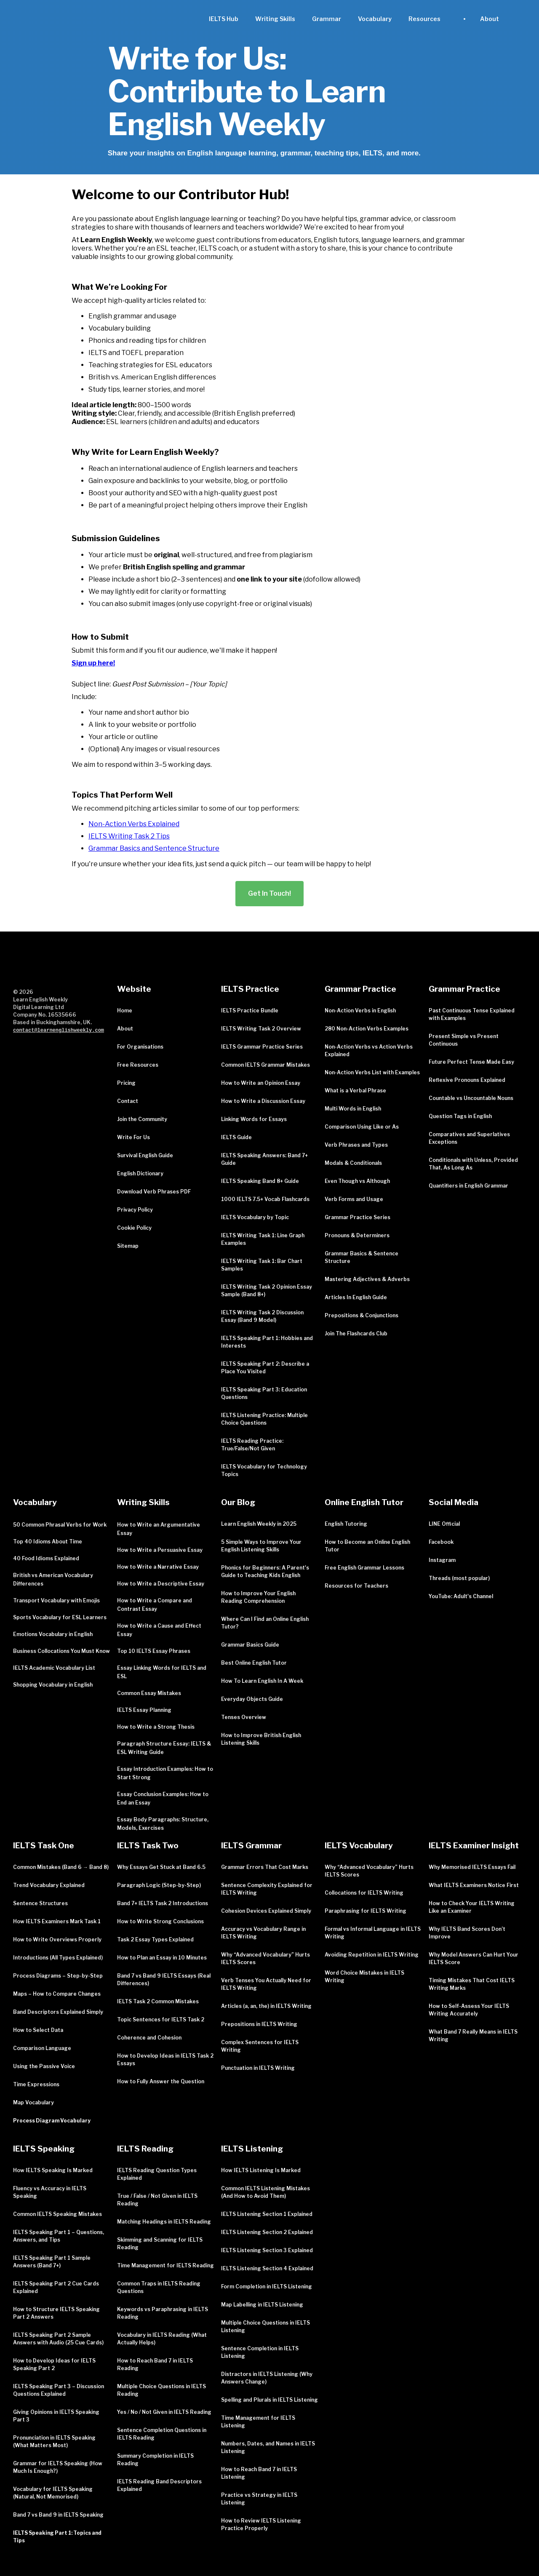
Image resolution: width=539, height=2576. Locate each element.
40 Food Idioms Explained (46, 1558)
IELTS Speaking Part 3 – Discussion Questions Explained (58, 2390)
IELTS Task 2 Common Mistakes (158, 2001)
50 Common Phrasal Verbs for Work (60, 1525)
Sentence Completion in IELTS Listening (260, 2352)
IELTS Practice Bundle (249, 1010)
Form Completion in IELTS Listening (266, 2286)
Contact (127, 1101)
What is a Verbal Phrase (355, 1090)
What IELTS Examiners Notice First (474, 1885)
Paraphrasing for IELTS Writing (365, 1911)
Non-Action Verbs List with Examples (372, 1072)
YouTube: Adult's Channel (461, 1596)
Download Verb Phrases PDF (154, 1191)
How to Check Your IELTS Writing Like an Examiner (472, 1907)
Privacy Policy (135, 1210)
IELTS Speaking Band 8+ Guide (260, 1181)
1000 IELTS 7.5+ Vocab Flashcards (265, 1199)
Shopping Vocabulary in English (53, 1685)
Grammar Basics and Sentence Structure (153, 848)
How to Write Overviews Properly (57, 1939)
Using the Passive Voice (44, 2066)
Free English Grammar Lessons (364, 1567)
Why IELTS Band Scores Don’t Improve (467, 1933)
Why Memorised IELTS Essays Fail (472, 1867)
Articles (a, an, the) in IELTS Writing (266, 2006)
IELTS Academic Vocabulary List (54, 1668)
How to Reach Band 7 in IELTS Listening (259, 2473)
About (125, 1028)
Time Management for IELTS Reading (165, 2265)
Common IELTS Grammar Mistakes (265, 1065)
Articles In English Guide (356, 1297)
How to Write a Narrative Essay (158, 1567)
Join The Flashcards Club (356, 1333)
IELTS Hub (223, 18)
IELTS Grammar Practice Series (262, 1047)
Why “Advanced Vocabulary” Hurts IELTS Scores (265, 1958)
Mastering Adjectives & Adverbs (367, 1279)
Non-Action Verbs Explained (133, 824)
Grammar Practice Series (357, 1217)
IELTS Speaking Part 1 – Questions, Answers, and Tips (58, 2236)
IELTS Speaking (44, 2149)
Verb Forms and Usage (354, 1199)
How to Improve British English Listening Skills (261, 1739)
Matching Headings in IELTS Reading (164, 2221)
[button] (424, 18)
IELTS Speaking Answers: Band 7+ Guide (264, 1159)
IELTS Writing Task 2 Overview (261, 1028)
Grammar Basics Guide (250, 1645)
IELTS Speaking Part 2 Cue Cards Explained (56, 2287)
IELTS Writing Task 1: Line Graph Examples (262, 1239)
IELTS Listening (252, 2149)
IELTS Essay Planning (144, 1710)
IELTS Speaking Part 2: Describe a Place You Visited (265, 1368)
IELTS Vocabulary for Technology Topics (264, 1470)
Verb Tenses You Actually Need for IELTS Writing (266, 1984)
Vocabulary (375, 18)
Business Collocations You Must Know (61, 1651)
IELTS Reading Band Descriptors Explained (159, 2485)
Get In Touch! (269, 893)
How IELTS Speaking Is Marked (53, 2170)
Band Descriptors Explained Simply (58, 2012)
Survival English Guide (145, 1155)
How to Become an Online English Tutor (367, 1546)
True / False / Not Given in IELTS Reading (157, 2200)
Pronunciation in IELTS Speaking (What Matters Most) (54, 2441)
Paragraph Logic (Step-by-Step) (159, 1885)
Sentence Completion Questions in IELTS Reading (161, 2434)
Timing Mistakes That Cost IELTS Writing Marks (472, 1984)
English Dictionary (140, 1173)
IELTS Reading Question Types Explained (157, 2174)
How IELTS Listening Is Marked (261, 2170)
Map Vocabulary (33, 2102)
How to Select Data (38, 2030)
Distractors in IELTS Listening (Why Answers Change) (266, 2378)
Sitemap (128, 1246)
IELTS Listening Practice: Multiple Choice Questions (264, 1419)
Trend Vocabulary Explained (49, 1885)
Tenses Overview (243, 1717)
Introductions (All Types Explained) (58, 1957)
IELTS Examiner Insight (474, 1845)
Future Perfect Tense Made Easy (471, 1062)
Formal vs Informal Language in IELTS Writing (373, 1933)
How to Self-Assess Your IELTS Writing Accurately (469, 2010)
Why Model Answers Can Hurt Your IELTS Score (473, 1958)
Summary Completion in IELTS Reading (155, 2460)
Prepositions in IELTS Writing (259, 2024)
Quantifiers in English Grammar (468, 1186)
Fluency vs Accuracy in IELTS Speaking (49, 2192)
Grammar (326, 18)
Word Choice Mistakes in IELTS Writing (364, 1976)
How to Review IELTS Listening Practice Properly (261, 2524)
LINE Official (444, 1524)
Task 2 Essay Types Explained (155, 1939)
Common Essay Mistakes (149, 1693)
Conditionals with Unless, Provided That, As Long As (473, 1164)
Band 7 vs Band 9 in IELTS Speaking (58, 2515)
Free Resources (137, 1065)
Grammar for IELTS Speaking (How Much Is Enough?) (57, 2467)
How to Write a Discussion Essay (263, 1101)
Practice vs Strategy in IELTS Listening (259, 2499)
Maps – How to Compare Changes (57, 1994)
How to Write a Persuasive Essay (160, 1550)
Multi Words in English (353, 1108)
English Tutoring (346, 1524)
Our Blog (238, 1502)
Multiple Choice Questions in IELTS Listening (265, 2326)
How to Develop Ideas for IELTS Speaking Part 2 (54, 2364)
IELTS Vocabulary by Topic (255, 1217)
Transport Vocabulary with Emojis (56, 1600)
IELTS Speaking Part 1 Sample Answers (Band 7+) (52, 2262)
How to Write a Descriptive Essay (160, 1583)
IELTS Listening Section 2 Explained (267, 2232)
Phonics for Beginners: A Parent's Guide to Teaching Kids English (265, 1571)
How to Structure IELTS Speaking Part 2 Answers (56, 2313)
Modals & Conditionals (353, 1163)
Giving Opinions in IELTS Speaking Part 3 (56, 2416)
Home (124, 1010)
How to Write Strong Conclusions (160, 1921)
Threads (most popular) (459, 1578)
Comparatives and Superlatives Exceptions (469, 1138)
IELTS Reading (145, 2149)
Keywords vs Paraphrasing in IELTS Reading (162, 2313)
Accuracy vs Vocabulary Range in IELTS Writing (263, 1933)
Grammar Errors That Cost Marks (264, 1867)
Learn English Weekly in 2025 (258, 1524)
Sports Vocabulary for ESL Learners (60, 1617)
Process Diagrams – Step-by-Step (58, 1976)
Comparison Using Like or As (362, 1127)
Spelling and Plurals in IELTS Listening (269, 2400)
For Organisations (140, 1047)
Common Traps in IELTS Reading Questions (158, 2287)
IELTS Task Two (148, 1845)
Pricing (126, 1083)
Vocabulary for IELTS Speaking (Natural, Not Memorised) (53, 2493)
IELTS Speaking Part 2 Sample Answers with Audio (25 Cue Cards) (58, 2339)
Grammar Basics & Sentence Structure (361, 1257)
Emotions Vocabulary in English (53, 1634)
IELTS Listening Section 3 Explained (267, 2250)
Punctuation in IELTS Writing (258, 2068)
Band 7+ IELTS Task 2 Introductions (162, 1903)
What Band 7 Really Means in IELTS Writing (473, 2035)
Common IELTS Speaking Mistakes (57, 2214)
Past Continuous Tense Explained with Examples (472, 1014)
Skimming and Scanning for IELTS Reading (160, 2243)
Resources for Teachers (356, 1586)
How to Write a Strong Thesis (156, 1727)
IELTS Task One (43, 1845)
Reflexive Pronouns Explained (467, 1080)
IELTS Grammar (251, 1845)
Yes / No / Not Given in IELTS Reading (164, 2412)
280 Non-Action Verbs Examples (366, 1028)
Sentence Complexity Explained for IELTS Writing (266, 1889)
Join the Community (142, 1119)
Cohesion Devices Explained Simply (266, 1911)
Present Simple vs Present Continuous (464, 1040)
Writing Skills (275, 18)
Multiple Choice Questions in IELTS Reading (161, 2390)
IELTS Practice (250, 989)
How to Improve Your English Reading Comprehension (258, 1597)
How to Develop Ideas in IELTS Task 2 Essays (165, 2059)
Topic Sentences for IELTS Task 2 (160, 2019)
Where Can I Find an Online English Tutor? (265, 1623)
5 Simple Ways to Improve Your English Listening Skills (261, 1546)
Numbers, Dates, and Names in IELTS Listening (268, 2447)
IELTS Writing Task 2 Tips (129, 836)
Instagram (442, 1560)
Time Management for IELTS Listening (258, 2422)
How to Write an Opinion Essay (260, 1083)
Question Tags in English (460, 1116)
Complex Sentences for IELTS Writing (260, 2046)
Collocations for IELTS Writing (364, 1893)
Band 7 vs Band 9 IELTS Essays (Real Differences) (164, 1979)
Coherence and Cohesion (149, 2037)
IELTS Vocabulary (359, 1845)
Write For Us (133, 1137)
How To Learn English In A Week (262, 1681)
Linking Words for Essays (254, 1119)
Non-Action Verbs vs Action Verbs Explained (369, 1050)
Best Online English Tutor (254, 1663)
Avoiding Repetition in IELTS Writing (372, 1954)
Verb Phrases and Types (356, 1145)
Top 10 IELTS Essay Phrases (153, 1651)
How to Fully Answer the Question (160, 2081)
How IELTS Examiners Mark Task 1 (57, 1921)
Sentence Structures (40, 1903)
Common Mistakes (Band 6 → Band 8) (61, 1867)
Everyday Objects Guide (252, 1699)
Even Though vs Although (357, 1181)
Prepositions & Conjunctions (361, 1315)
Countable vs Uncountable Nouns (471, 1098)
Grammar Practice (360, 989)
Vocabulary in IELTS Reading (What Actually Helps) (162, 2339)
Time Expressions (36, 2084)
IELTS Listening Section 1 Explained (266, 2214)
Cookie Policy (134, 1228)
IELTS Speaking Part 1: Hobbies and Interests (267, 1342)
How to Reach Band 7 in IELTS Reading (155, 2364)
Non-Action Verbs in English (360, 1010)
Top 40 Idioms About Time (47, 1541)
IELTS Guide (236, 1137)
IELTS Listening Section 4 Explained (267, 2268)
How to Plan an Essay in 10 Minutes (162, 1957)
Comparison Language (42, 2048)
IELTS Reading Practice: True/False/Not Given (252, 1445)
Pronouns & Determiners (357, 1235)
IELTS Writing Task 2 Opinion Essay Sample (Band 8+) (266, 1290)
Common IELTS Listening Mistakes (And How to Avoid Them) (265, 2192)
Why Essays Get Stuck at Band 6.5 (161, 1867)
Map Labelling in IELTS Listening (262, 2304)
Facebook (441, 1542)
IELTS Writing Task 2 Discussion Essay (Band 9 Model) (262, 1316)
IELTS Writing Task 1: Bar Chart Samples (261, 1265)
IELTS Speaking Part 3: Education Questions (264, 1393)
